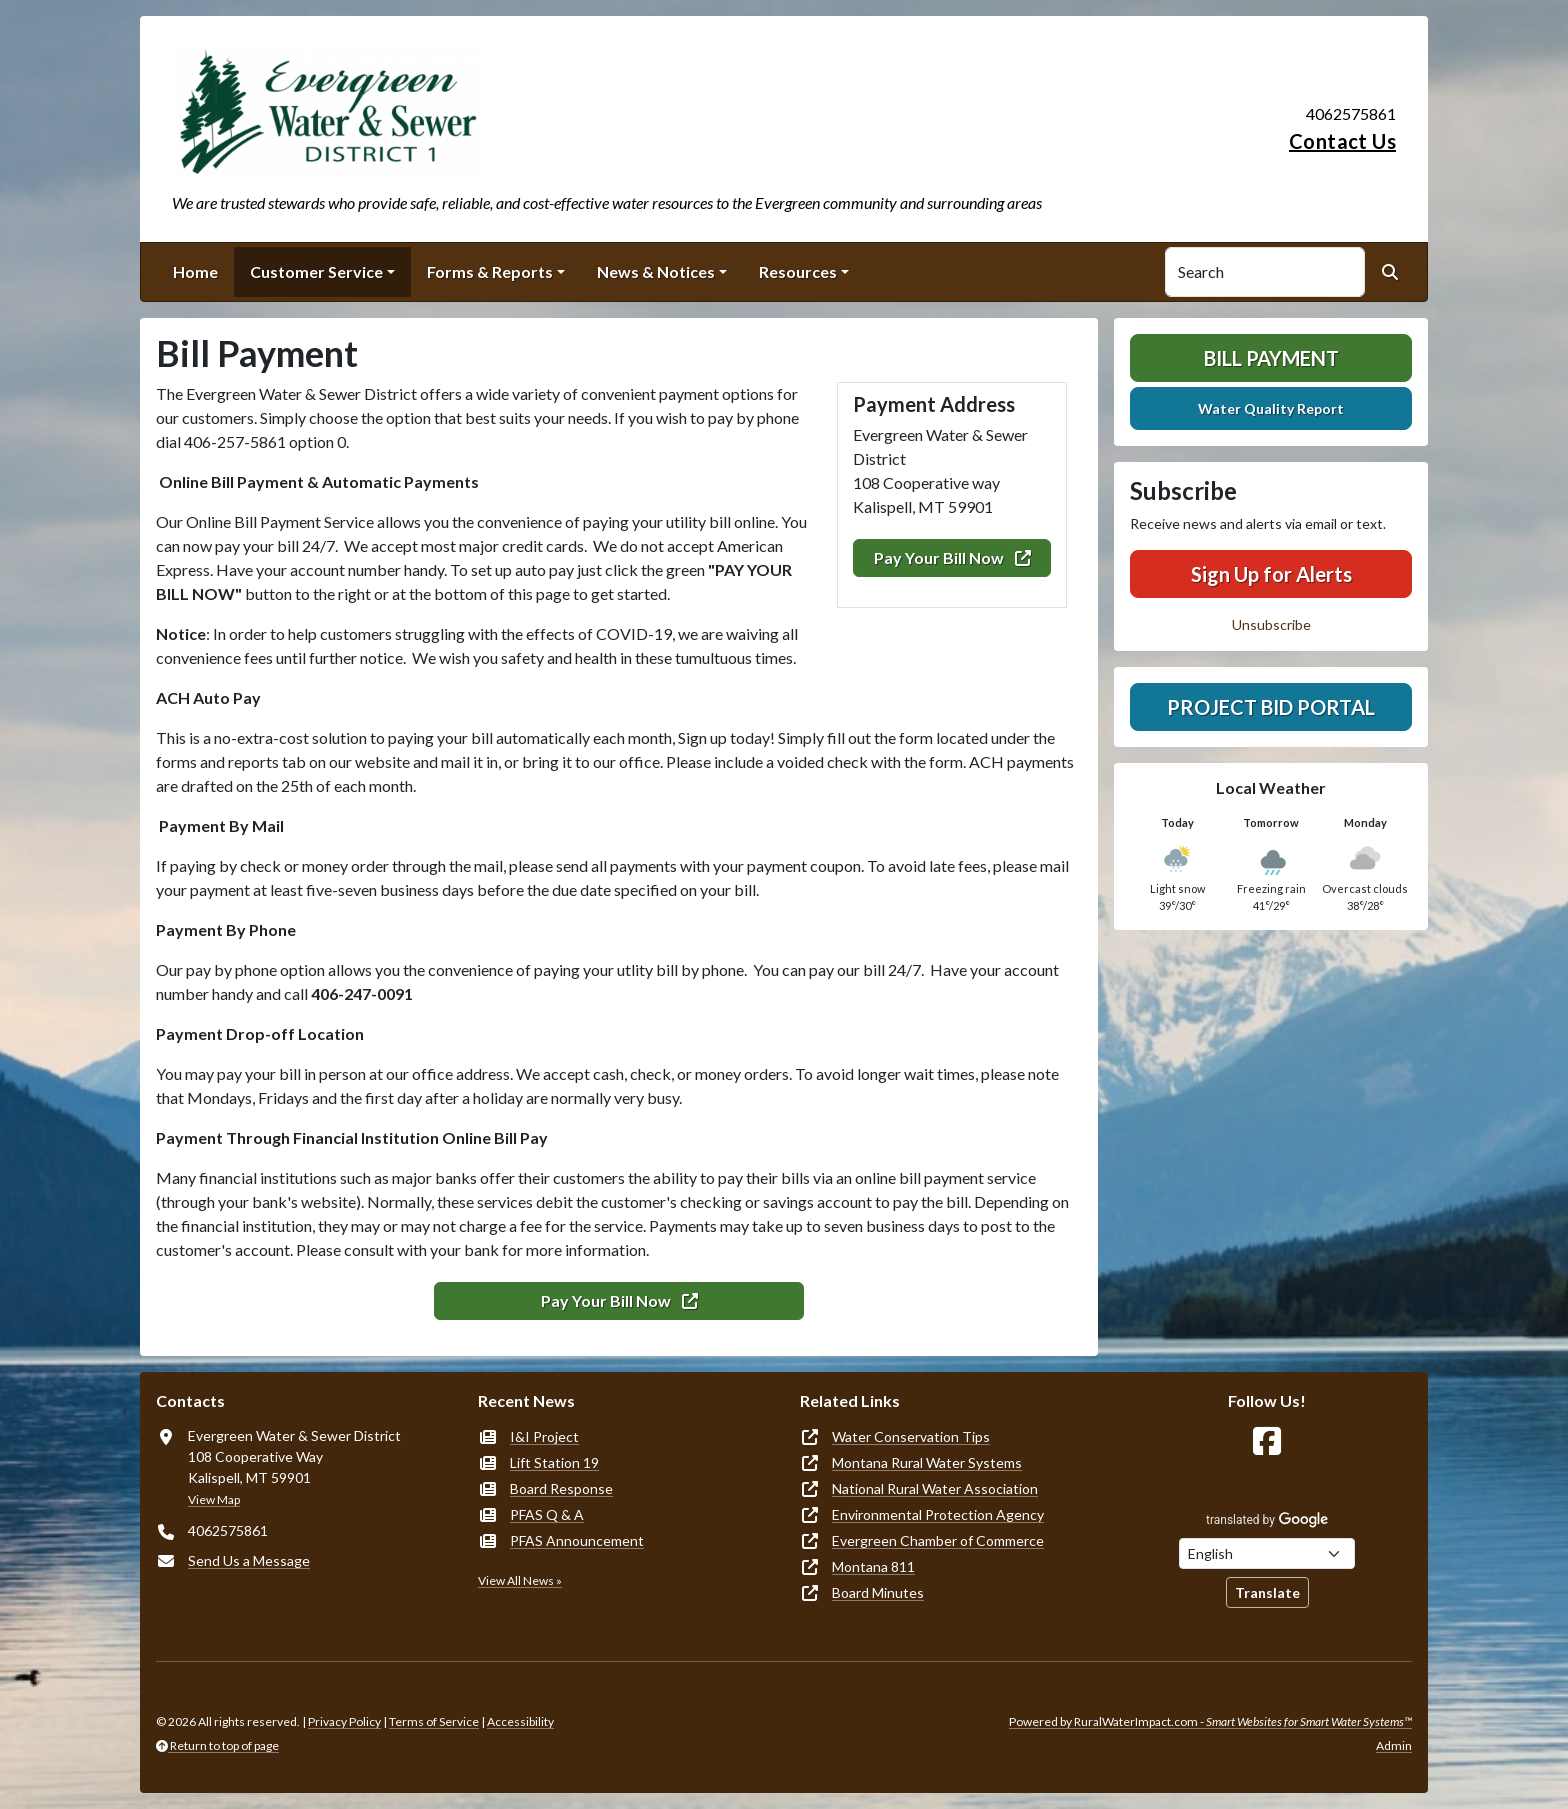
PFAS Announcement (577, 1540)
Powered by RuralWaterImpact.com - (1210, 1721)
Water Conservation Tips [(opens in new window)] (911, 1436)
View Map (214, 1499)
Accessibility (520, 1721)
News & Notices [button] (656, 271)
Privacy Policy (344, 1721)
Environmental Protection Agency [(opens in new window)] (938, 1514)
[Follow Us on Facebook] (1267, 1441)
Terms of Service (434, 1721)
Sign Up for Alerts (1271, 574)
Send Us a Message (249, 1560)
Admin (1394, 1745)
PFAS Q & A (547, 1514)
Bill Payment (1271, 358)
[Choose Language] (1267, 1553)
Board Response (561, 1488)
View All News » (520, 1580)
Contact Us (1342, 141)
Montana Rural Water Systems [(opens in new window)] (927, 1462)
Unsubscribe (1271, 624)
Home (195, 271)
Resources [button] (798, 271)
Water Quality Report (1271, 408)
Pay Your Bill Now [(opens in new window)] (952, 557)
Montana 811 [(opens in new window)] (873, 1566)
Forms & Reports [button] (490, 271)
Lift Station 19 (554, 1462)
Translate (1267, 1592)
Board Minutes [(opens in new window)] (878, 1592)
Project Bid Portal (1271, 707)
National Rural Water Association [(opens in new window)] (935, 1488)
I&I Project (544, 1436)
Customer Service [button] (316, 271)
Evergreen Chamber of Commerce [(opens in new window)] (938, 1540)
